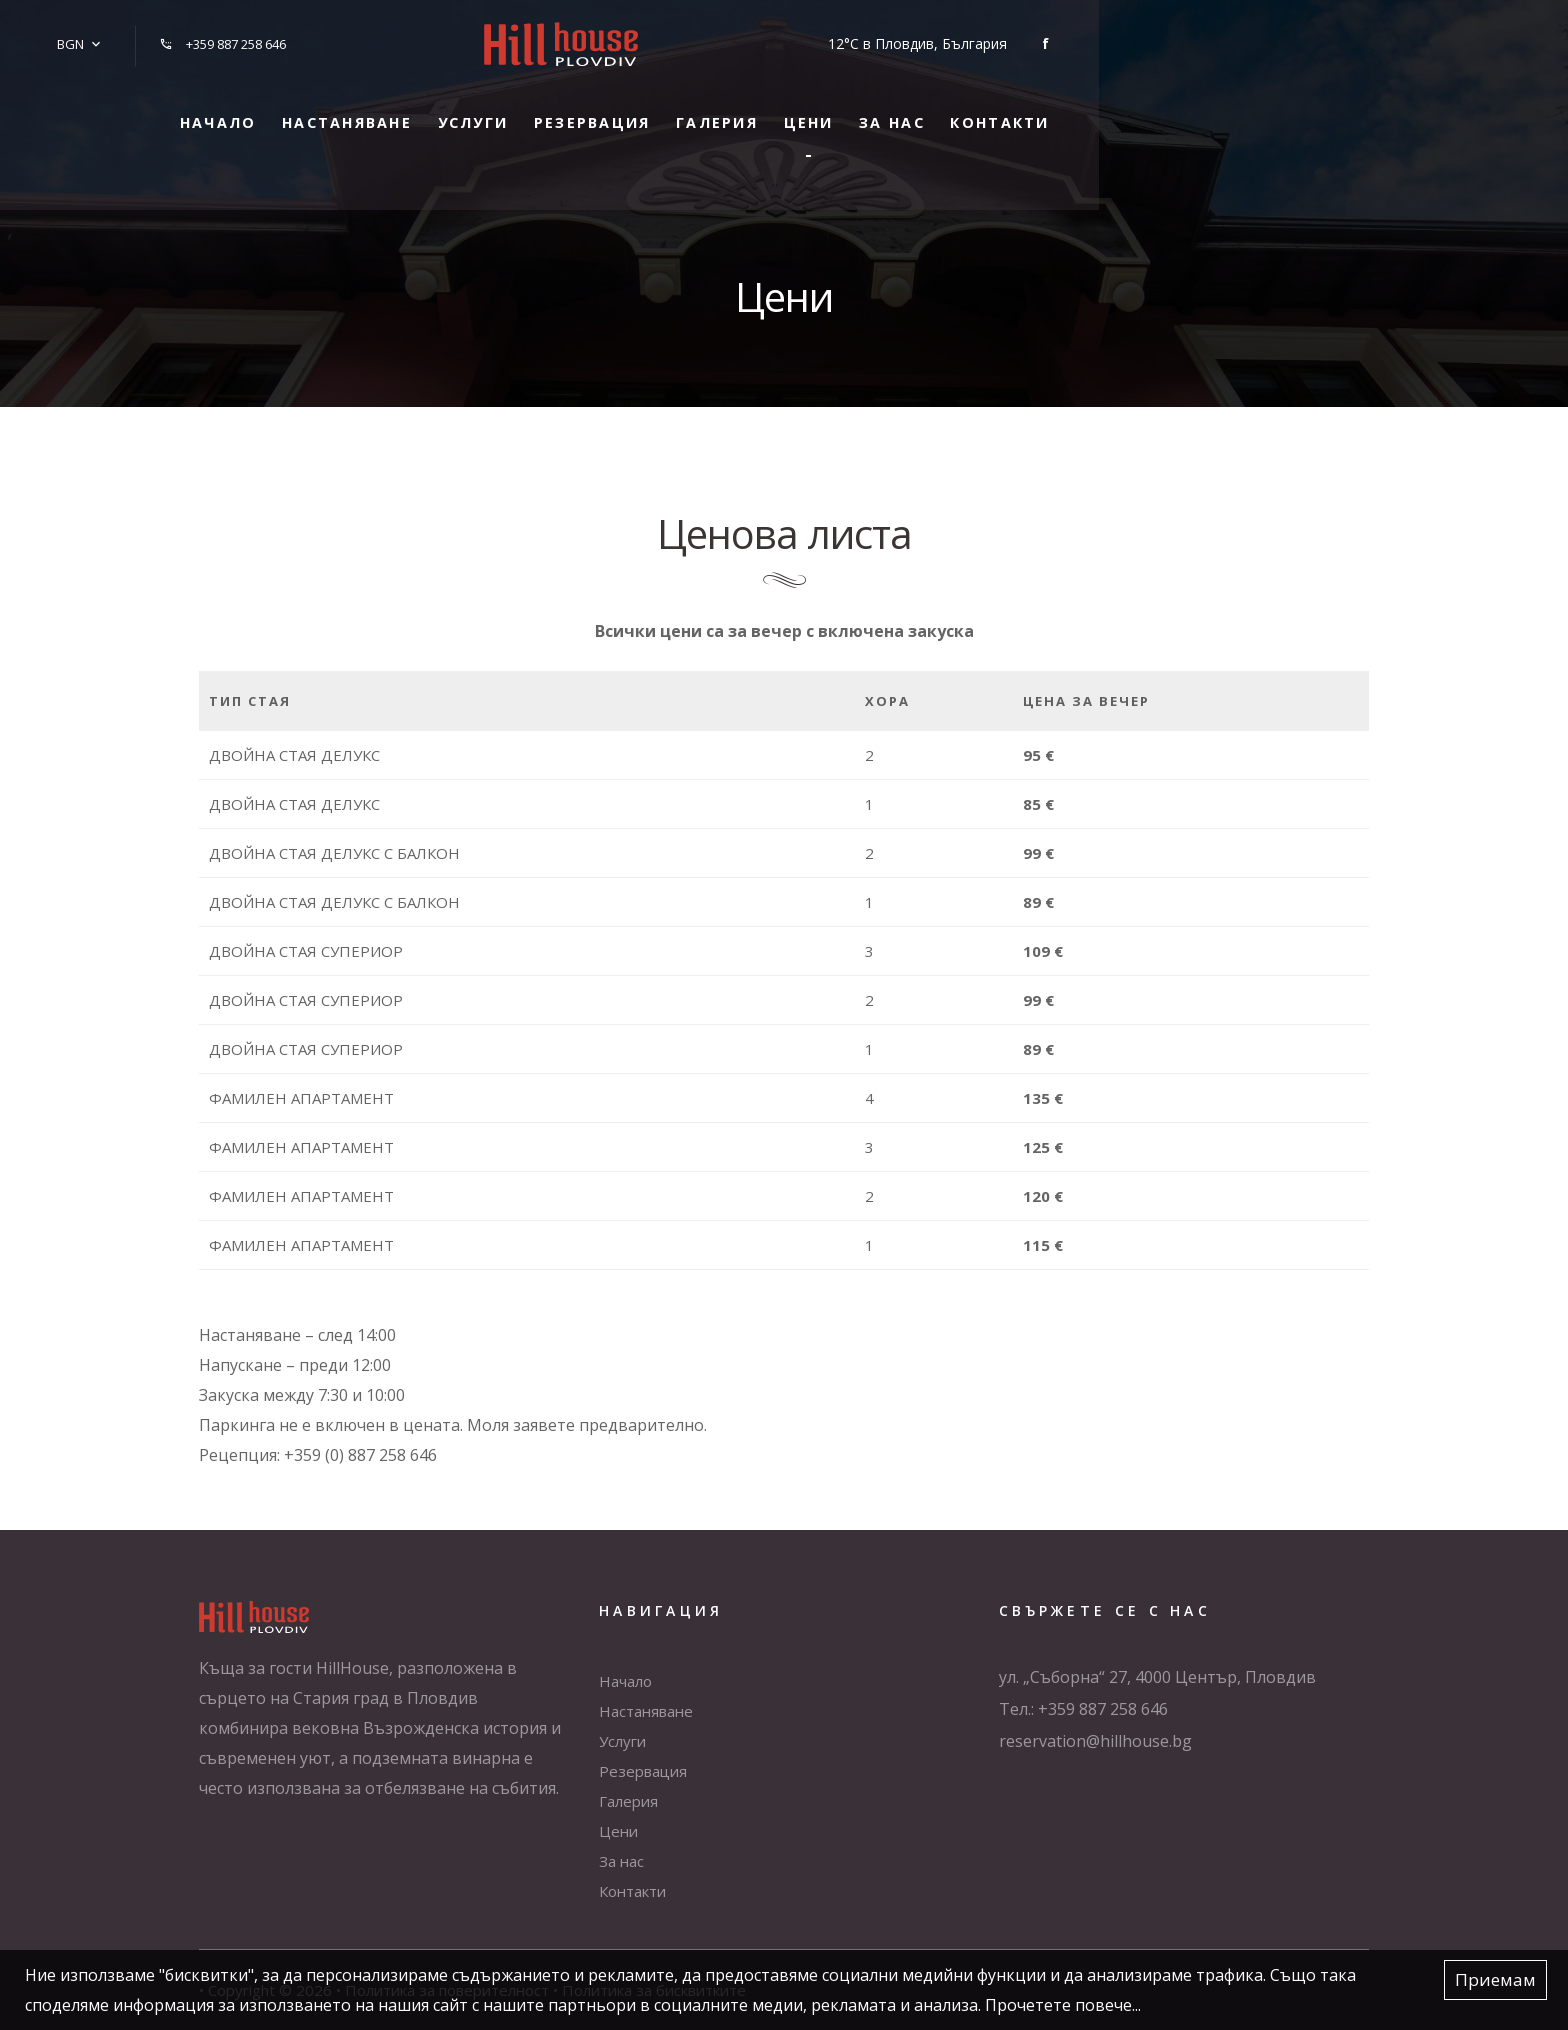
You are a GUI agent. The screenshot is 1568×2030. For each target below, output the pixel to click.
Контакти (1259, 109)
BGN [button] (63, 37)
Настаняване (465, 109)
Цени (1024, 109)
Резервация (762, 109)
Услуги (617, 109)
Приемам (1495, 1980)
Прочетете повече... (1063, 2005)
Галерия (911, 109)
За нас (1128, 109)
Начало (311, 109)
